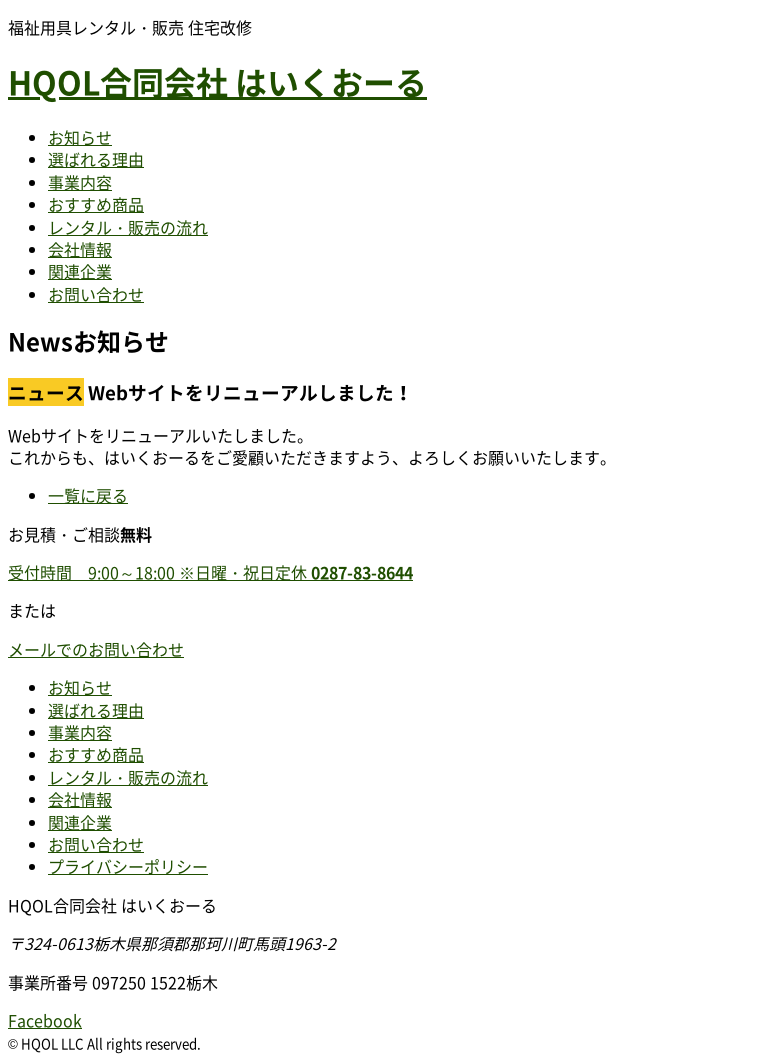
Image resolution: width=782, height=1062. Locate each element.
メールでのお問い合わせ (96, 649)
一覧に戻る (88, 495)
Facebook (45, 1020)
